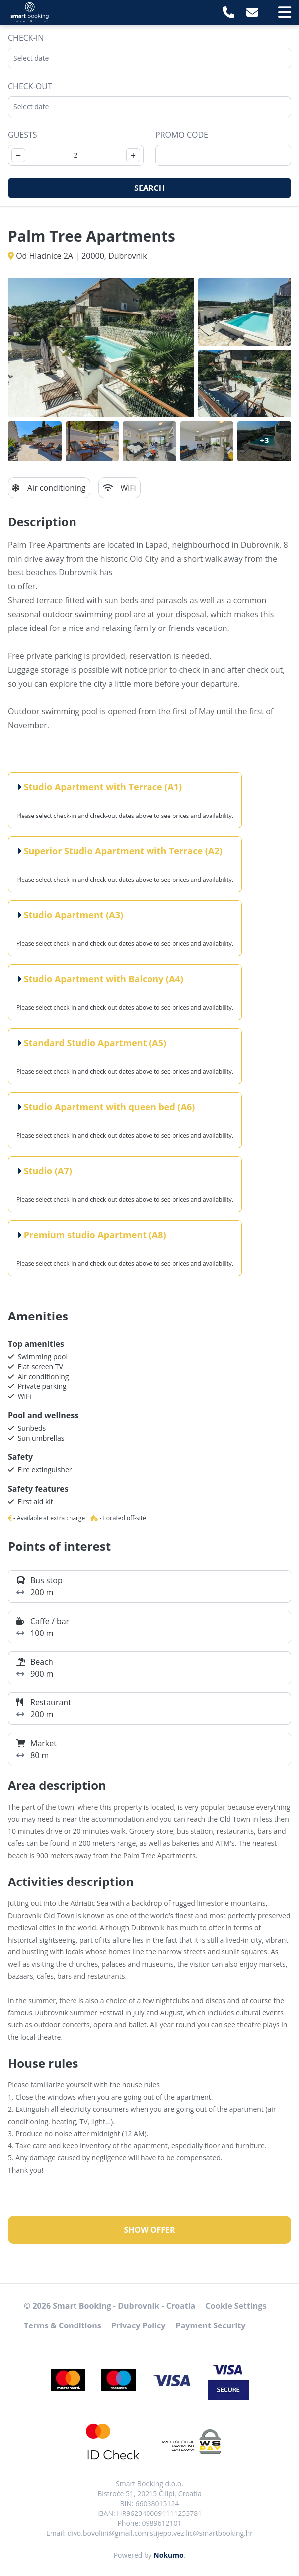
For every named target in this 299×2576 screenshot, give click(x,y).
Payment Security (211, 2325)
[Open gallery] (101, 347)
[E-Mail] (252, 12)
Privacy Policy (138, 2325)
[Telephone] (228, 12)
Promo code (181, 134)
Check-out (30, 86)
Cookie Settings (235, 2305)
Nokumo (168, 2555)
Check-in (26, 37)
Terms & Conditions (62, 2325)
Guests (22, 134)
